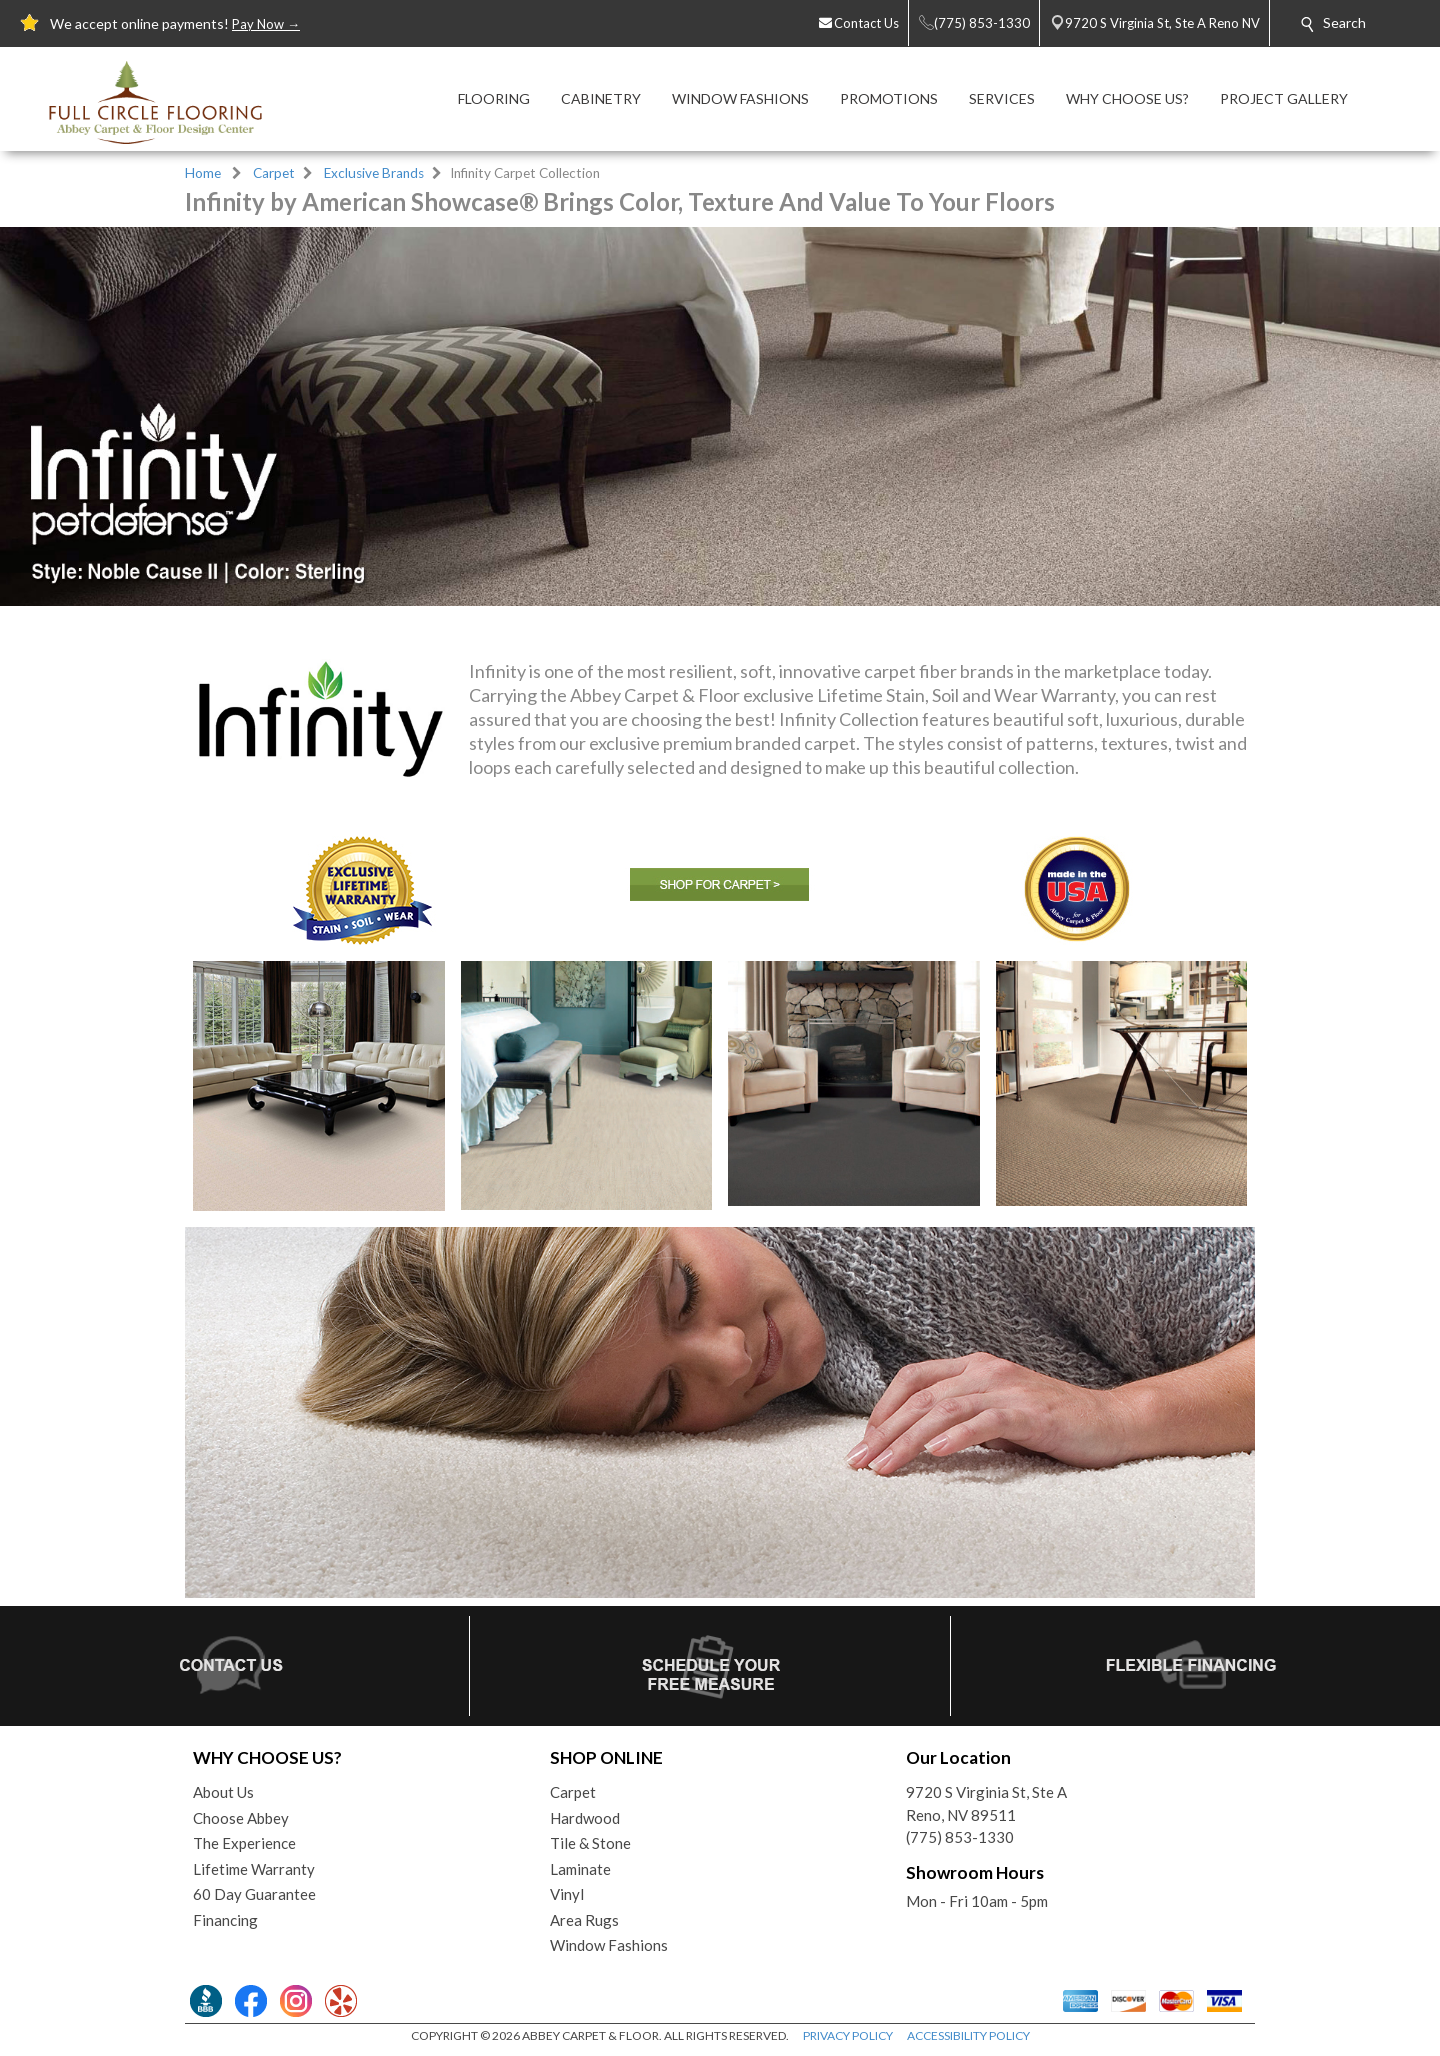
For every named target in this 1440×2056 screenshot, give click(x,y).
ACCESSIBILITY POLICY (968, 2035)
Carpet (274, 173)
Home (203, 173)
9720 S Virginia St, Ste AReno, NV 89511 (986, 1803)
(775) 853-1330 (960, 1837)
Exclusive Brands (374, 173)
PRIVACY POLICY (848, 2035)
